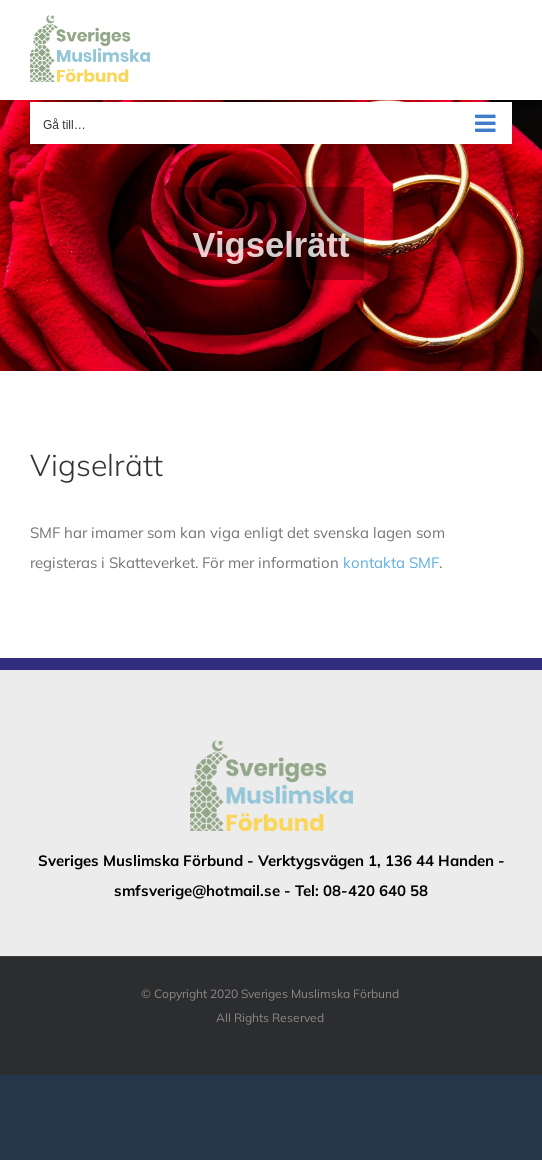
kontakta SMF (391, 562)
